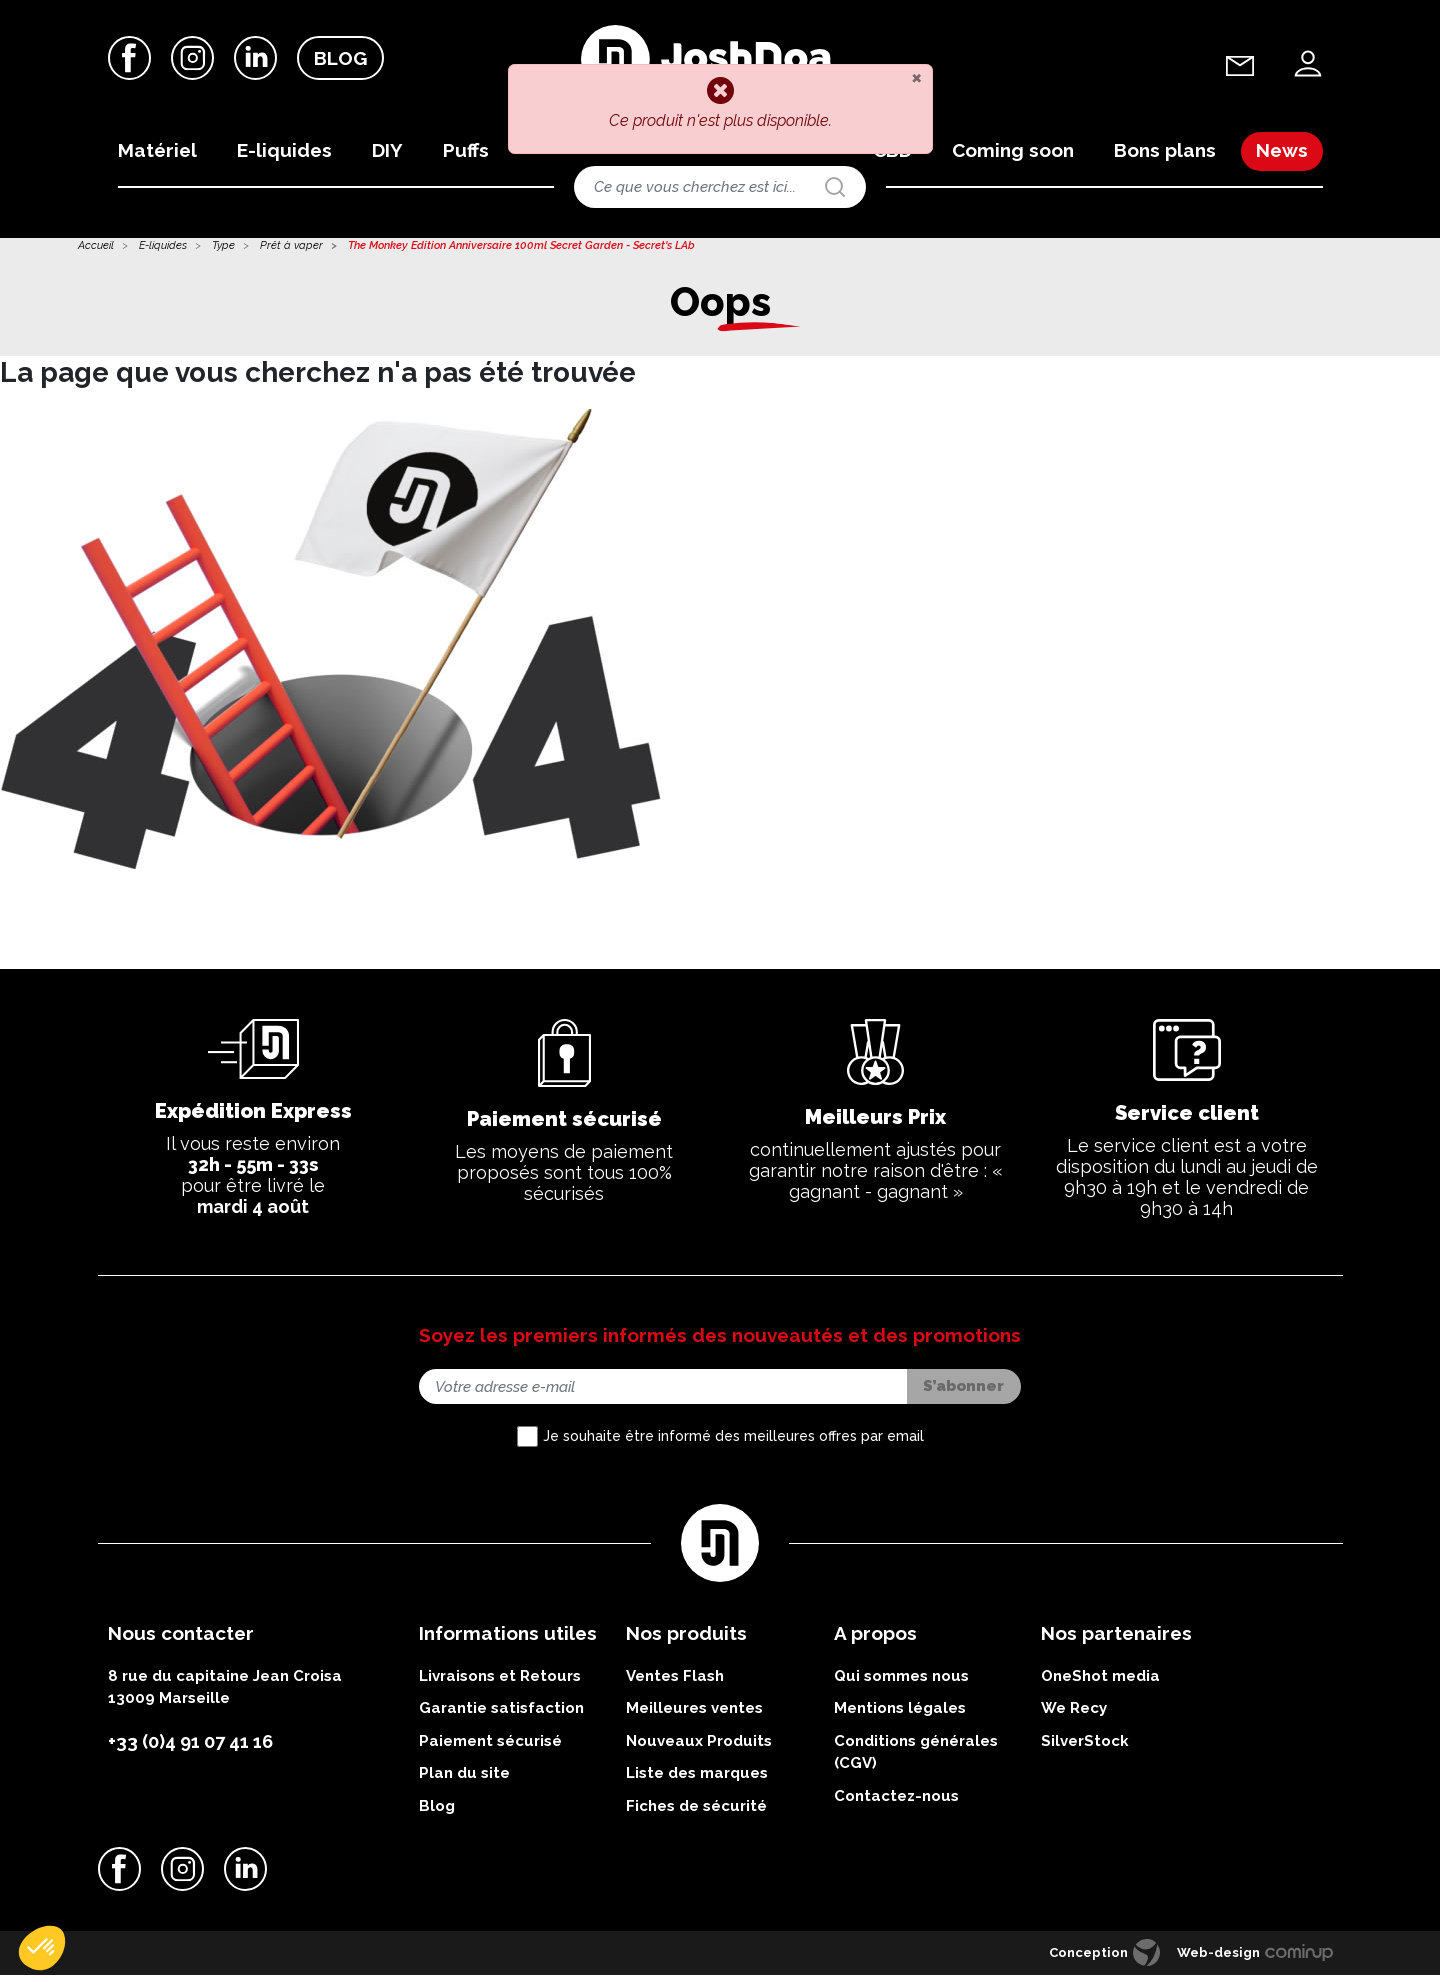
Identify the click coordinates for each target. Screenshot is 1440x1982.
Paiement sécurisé (490, 1748)
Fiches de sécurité (696, 1813)
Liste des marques (697, 1781)
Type (223, 253)
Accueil (96, 253)
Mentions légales (900, 1716)
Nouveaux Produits (699, 1748)
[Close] (916, 77)
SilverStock (1085, 1748)
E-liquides (163, 253)
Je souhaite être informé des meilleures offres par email (733, 1444)
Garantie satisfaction (501, 1716)
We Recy (1074, 1716)
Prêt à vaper (291, 253)
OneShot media (1100, 1683)
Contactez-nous (896, 1803)
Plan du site (464, 1781)
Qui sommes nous (901, 1683)
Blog (340, 59)
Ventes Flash (675, 1683)
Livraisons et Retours (500, 1683)
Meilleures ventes (694, 1716)
